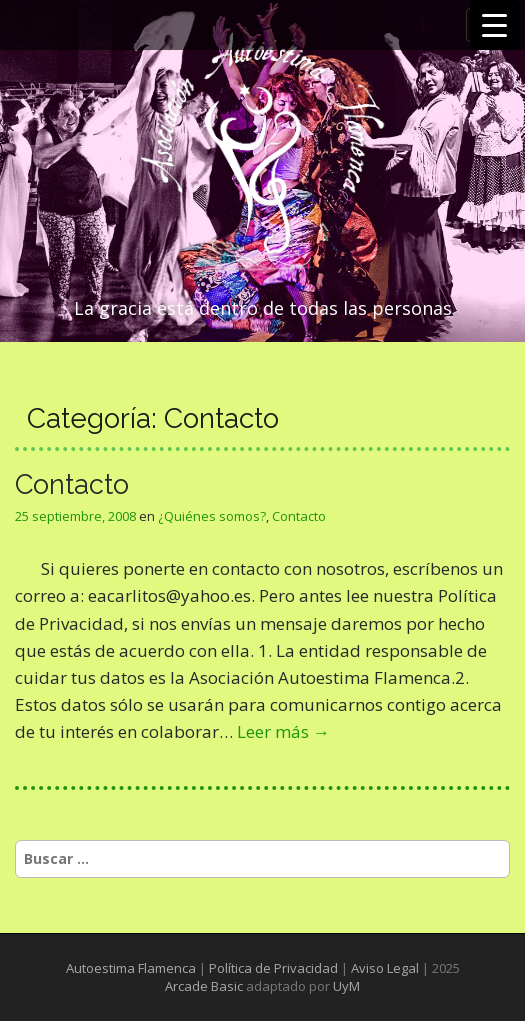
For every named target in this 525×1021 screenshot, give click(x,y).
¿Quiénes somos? (212, 516)
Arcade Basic (204, 986)
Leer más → (283, 731)
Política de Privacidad (273, 968)
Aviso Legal (385, 968)
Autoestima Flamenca (131, 968)
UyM (346, 986)
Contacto (72, 484)
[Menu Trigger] (495, 25)
